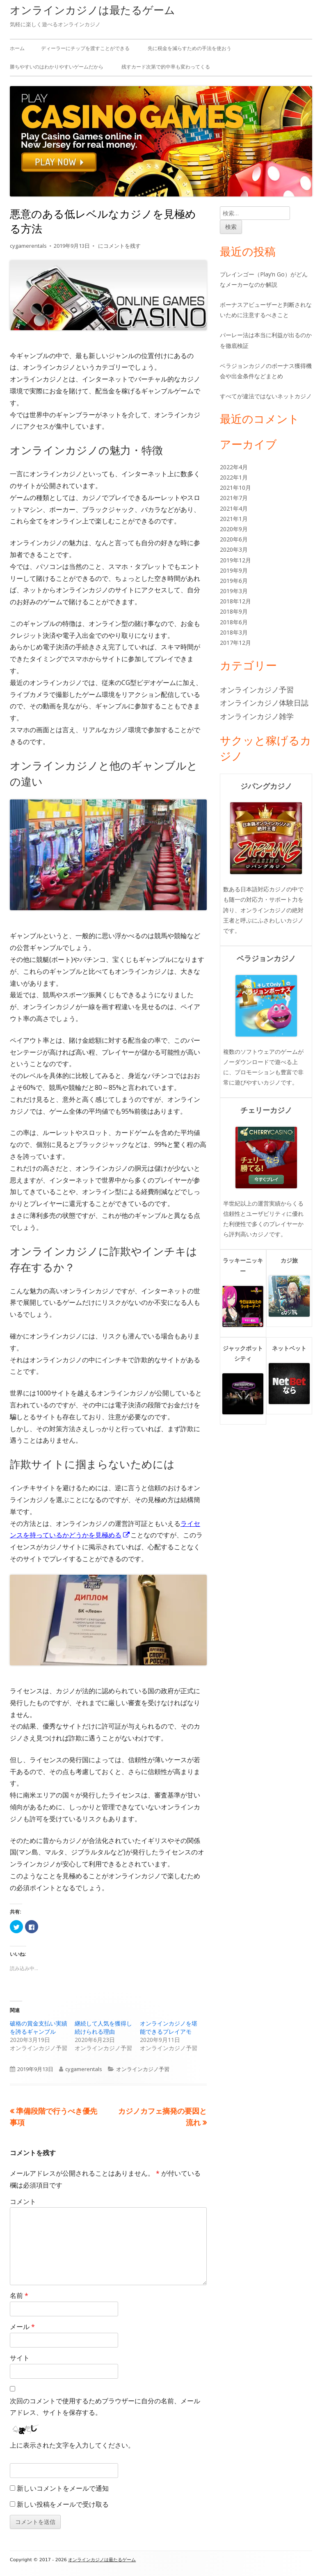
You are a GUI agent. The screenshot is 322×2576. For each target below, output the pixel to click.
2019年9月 (234, 570)
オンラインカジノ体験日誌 (264, 703)
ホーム (17, 48)
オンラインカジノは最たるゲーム (92, 9)
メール (22, 2326)
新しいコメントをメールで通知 (63, 2488)
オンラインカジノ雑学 (257, 716)
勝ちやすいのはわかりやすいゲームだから (56, 66)
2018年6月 (234, 622)
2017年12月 (235, 642)
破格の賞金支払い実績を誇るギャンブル (38, 2027)
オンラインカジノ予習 (142, 2069)
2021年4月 (234, 508)
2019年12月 (235, 560)
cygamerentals (28, 245)
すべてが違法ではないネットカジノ (266, 396)
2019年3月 (234, 591)
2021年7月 (234, 498)
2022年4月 (234, 467)
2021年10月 (235, 487)
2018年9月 (234, 611)
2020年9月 (234, 529)
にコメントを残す (119, 245)
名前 (19, 2295)
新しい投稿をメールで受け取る (63, 2504)
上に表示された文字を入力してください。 (72, 2445)
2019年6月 (234, 581)
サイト (20, 2357)
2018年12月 (235, 601)
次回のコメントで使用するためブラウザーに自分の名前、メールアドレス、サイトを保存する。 (105, 2406)
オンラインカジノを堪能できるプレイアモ (168, 2027)
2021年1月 (234, 519)
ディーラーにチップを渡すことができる (85, 48)
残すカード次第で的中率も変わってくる (165, 66)
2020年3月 (234, 549)
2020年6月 (234, 539)
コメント (23, 2201)
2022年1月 (234, 477)
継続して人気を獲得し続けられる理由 (103, 2027)
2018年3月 (234, 632)
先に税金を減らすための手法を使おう (189, 48)
